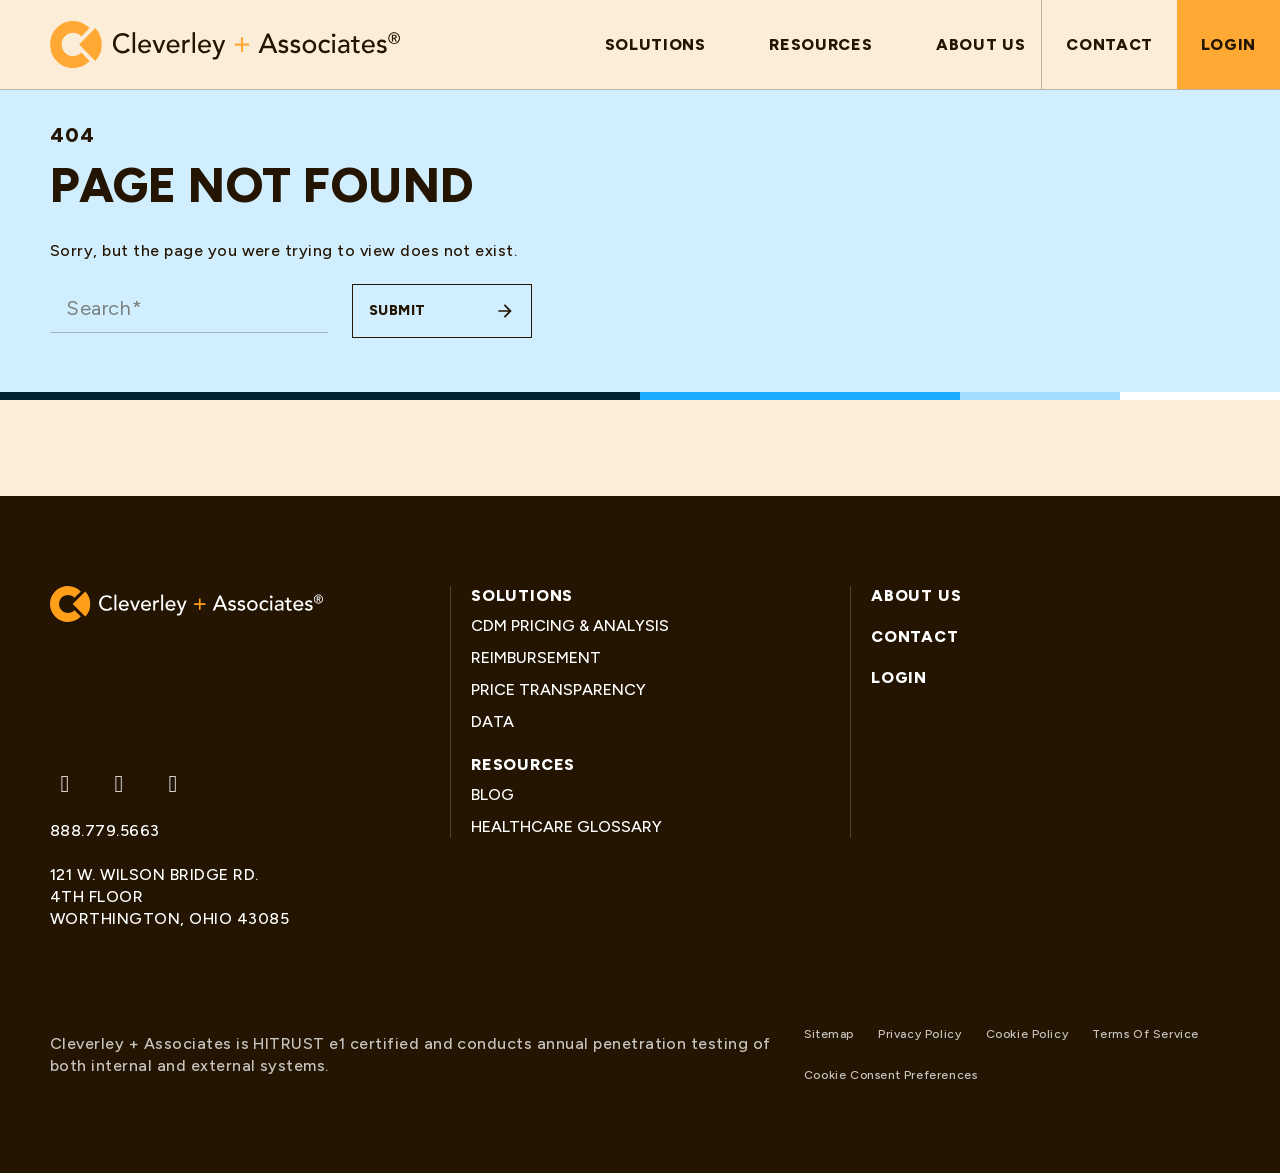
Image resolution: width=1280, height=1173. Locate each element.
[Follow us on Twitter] (65, 784)
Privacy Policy (919, 1034)
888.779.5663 (105, 830)
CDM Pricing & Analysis (570, 625)
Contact (1109, 44)
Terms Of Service (1145, 1034)
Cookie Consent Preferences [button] (891, 1075)
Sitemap (829, 1034)
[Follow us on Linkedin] (173, 784)
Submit (397, 310)
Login (1228, 44)
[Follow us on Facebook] (119, 784)
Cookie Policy (1027, 1034)
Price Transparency (558, 689)
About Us (916, 595)
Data (492, 721)
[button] (655, 44)
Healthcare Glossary (566, 826)
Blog (492, 794)
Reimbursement (536, 657)
